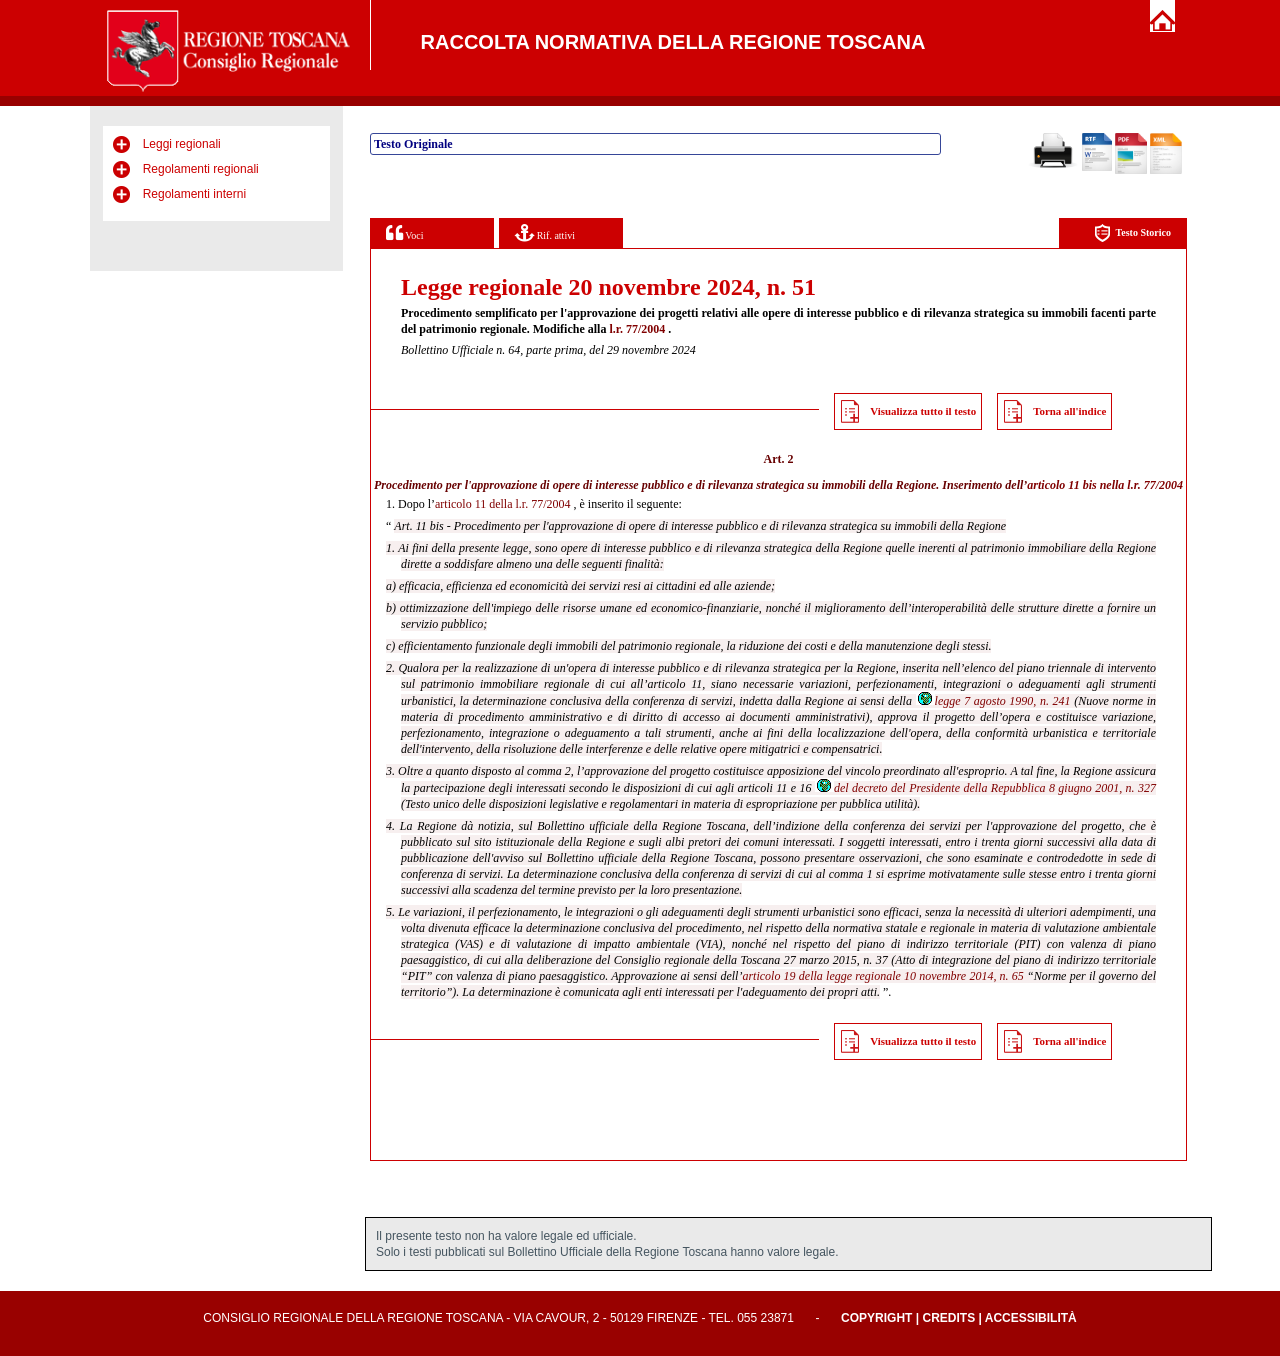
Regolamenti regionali (201, 169)
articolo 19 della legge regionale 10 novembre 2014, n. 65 (882, 976)
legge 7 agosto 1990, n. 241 (993, 701)
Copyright (876, 1318)
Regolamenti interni (194, 194)
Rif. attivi (545, 232)
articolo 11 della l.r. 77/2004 (503, 504)
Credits (948, 1318)
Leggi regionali (182, 144)
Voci (404, 232)
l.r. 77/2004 (637, 329)
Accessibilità (1031, 1318)
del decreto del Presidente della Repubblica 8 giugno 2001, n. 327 (985, 788)
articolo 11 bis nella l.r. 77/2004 (1105, 485)
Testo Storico (1132, 233)
